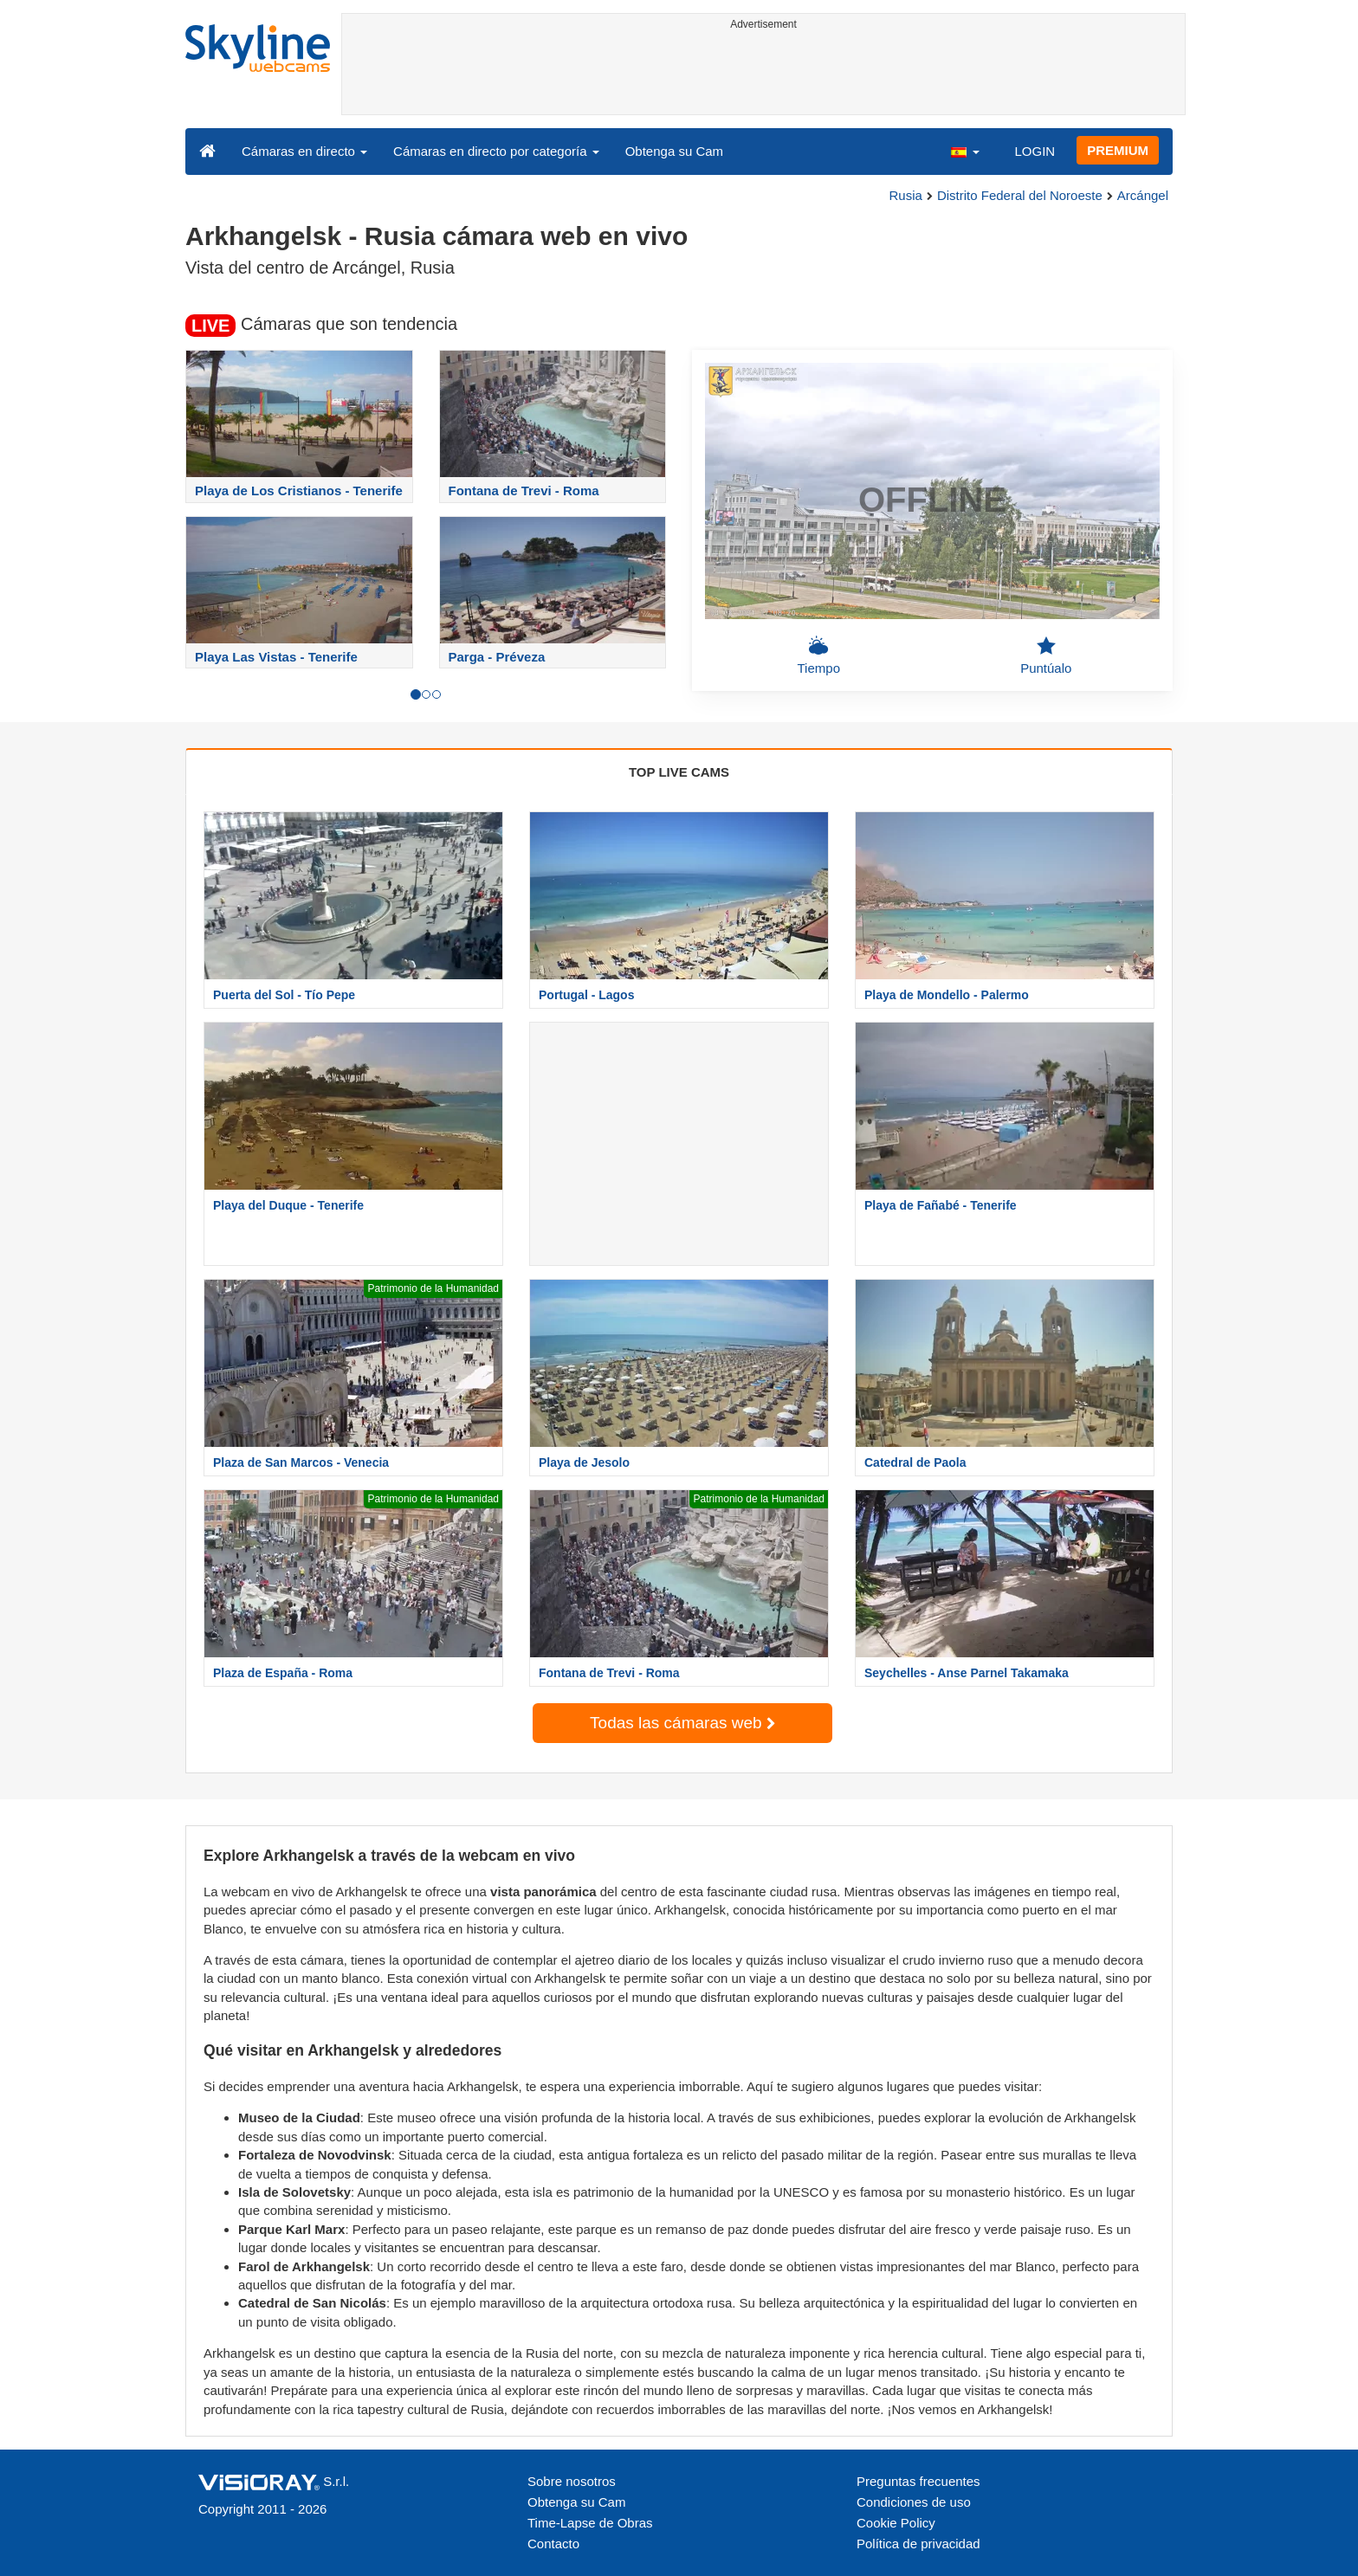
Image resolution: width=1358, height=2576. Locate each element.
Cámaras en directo (304, 151)
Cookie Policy (896, 2522)
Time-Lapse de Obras (590, 2522)
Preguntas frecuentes (918, 2481)
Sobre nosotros (571, 2481)
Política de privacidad (918, 2543)
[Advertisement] (763, 75)
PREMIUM (1117, 150)
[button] (965, 150)
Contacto (553, 2543)
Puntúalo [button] (1045, 655)
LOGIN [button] (1034, 151)
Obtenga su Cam (674, 151)
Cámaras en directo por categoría (496, 151)
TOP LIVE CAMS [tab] (679, 772)
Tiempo (819, 655)
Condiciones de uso (914, 2502)
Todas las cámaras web (682, 1723)
